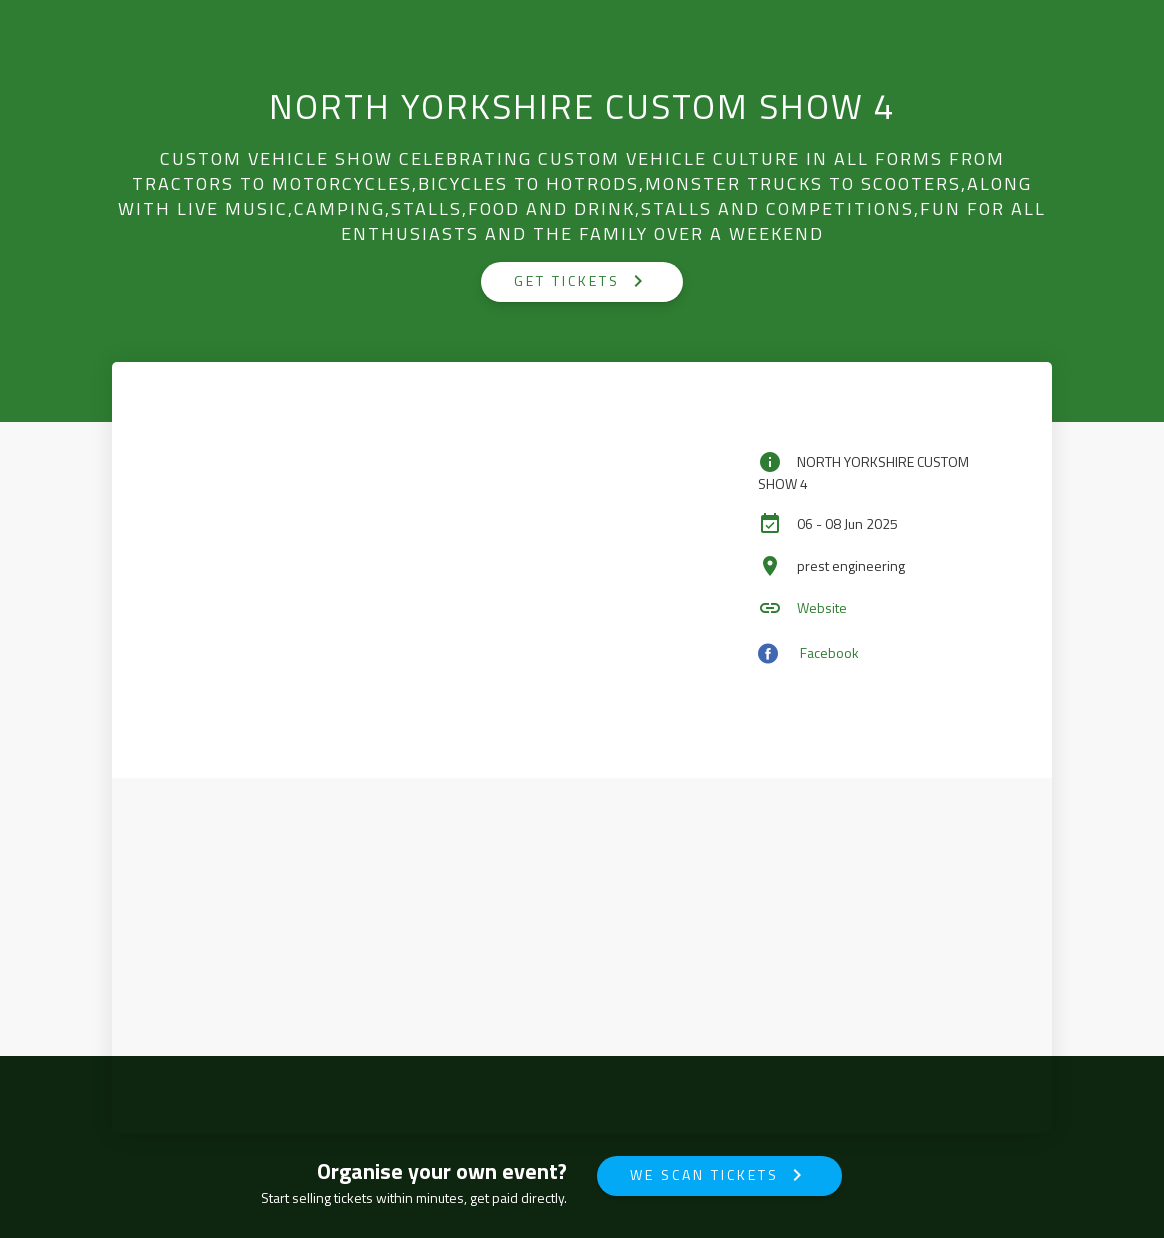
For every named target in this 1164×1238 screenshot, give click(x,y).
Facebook (829, 651)
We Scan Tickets (719, 1175)
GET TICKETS (582, 281)
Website (822, 607)
